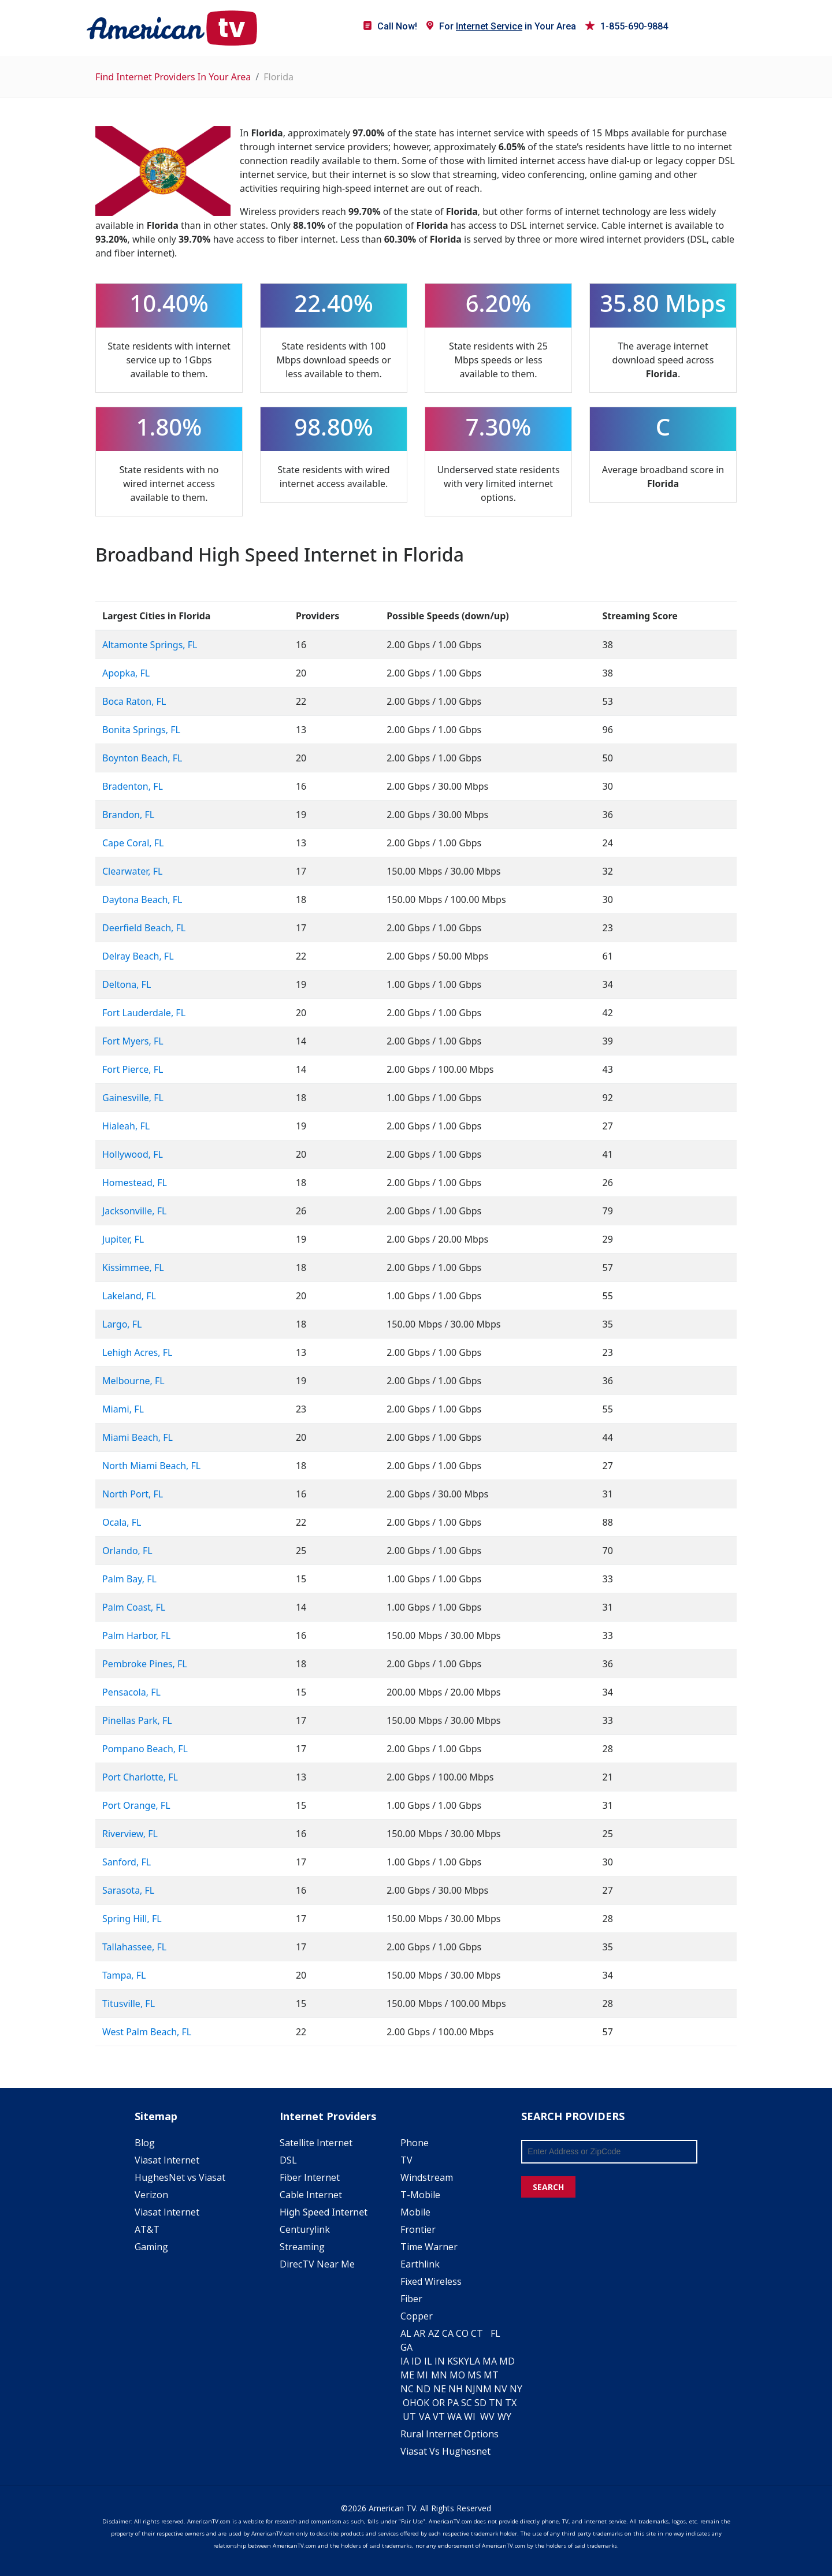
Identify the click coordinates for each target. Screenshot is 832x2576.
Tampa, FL (124, 1975)
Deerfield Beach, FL (143, 927)
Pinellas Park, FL (137, 1720)
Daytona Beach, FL (142, 899)
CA (448, 2333)
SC (466, 2402)
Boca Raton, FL (134, 701)
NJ (470, 2388)
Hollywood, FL (132, 1154)
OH (410, 2402)
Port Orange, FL (136, 1805)
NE (439, 2388)
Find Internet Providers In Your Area (173, 76)
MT (491, 2375)
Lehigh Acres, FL (137, 1352)
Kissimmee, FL (133, 1267)
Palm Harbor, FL (136, 1635)
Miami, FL (123, 1409)
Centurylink (305, 2229)
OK (423, 2402)
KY (463, 2361)
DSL (288, 2160)
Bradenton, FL (132, 786)
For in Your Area (501, 26)
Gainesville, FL (133, 1097)
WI (470, 2416)
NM (484, 2388)
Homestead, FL (134, 1182)
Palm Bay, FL (129, 1579)
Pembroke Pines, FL (144, 1663)
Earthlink (420, 2264)
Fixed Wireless (431, 2281)
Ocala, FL (121, 1522)
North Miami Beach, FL (151, 1465)
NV (500, 2388)
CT (477, 2333)
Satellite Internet (316, 2142)
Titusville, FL (128, 2003)
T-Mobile (420, 2194)
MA (489, 2361)
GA (406, 2347)
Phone (414, 2142)
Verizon (151, 2194)
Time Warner (429, 2246)
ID (416, 2361)
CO (462, 2333)
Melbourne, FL (133, 1380)
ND (423, 2388)
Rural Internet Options (449, 2434)
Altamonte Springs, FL (149, 644)
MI (422, 2375)
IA (404, 2361)
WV (487, 2416)
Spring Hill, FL (132, 1918)
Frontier (418, 2229)
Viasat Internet (167, 2160)
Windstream (426, 2177)
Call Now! (390, 26)
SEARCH (548, 2186)
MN (439, 2375)
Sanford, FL (126, 1862)
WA (454, 2416)
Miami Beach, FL (137, 1437)
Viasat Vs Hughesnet (445, 2451)
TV (406, 2160)
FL (495, 2333)
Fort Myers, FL (133, 1041)
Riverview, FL (130, 1833)
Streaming (302, 2246)
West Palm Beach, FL (146, 2031)
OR (438, 2402)
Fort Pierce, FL (133, 1069)
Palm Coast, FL (133, 1607)
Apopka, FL (126, 673)
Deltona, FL (126, 984)
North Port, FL (132, 1494)
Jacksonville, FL (134, 1211)
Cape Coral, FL (133, 843)
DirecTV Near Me (317, 2264)
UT (409, 2416)
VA (424, 2416)
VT (439, 2416)
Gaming (151, 2246)
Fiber (411, 2298)
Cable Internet (311, 2194)
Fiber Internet (310, 2177)
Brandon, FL (128, 814)
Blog (145, 2142)
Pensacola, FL (131, 1692)
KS (452, 2361)
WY (504, 2416)
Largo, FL (122, 1324)
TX (511, 2402)
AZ (434, 2333)
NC (407, 2388)
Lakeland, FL (129, 1295)
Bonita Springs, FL (141, 729)
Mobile (415, 2212)
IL (428, 2361)
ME (407, 2375)
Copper (416, 2316)
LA (474, 2361)
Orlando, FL (127, 1550)
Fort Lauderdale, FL (143, 1012)
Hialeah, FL (126, 1126)
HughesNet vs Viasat (180, 2177)
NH (455, 2388)
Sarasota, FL (128, 1890)
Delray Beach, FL (138, 956)
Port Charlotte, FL (140, 1777)
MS (474, 2375)
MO (457, 2375)
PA (453, 2402)
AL (405, 2333)
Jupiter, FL (123, 1239)
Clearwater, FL (132, 871)
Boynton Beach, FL (142, 758)
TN (496, 2402)
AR (419, 2333)
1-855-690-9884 (626, 26)
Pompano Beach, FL (145, 1748)
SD (480, 2402)
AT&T (147, 2229)
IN (439, 2361)
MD (507, 2361)
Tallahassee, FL (134, 1947)
